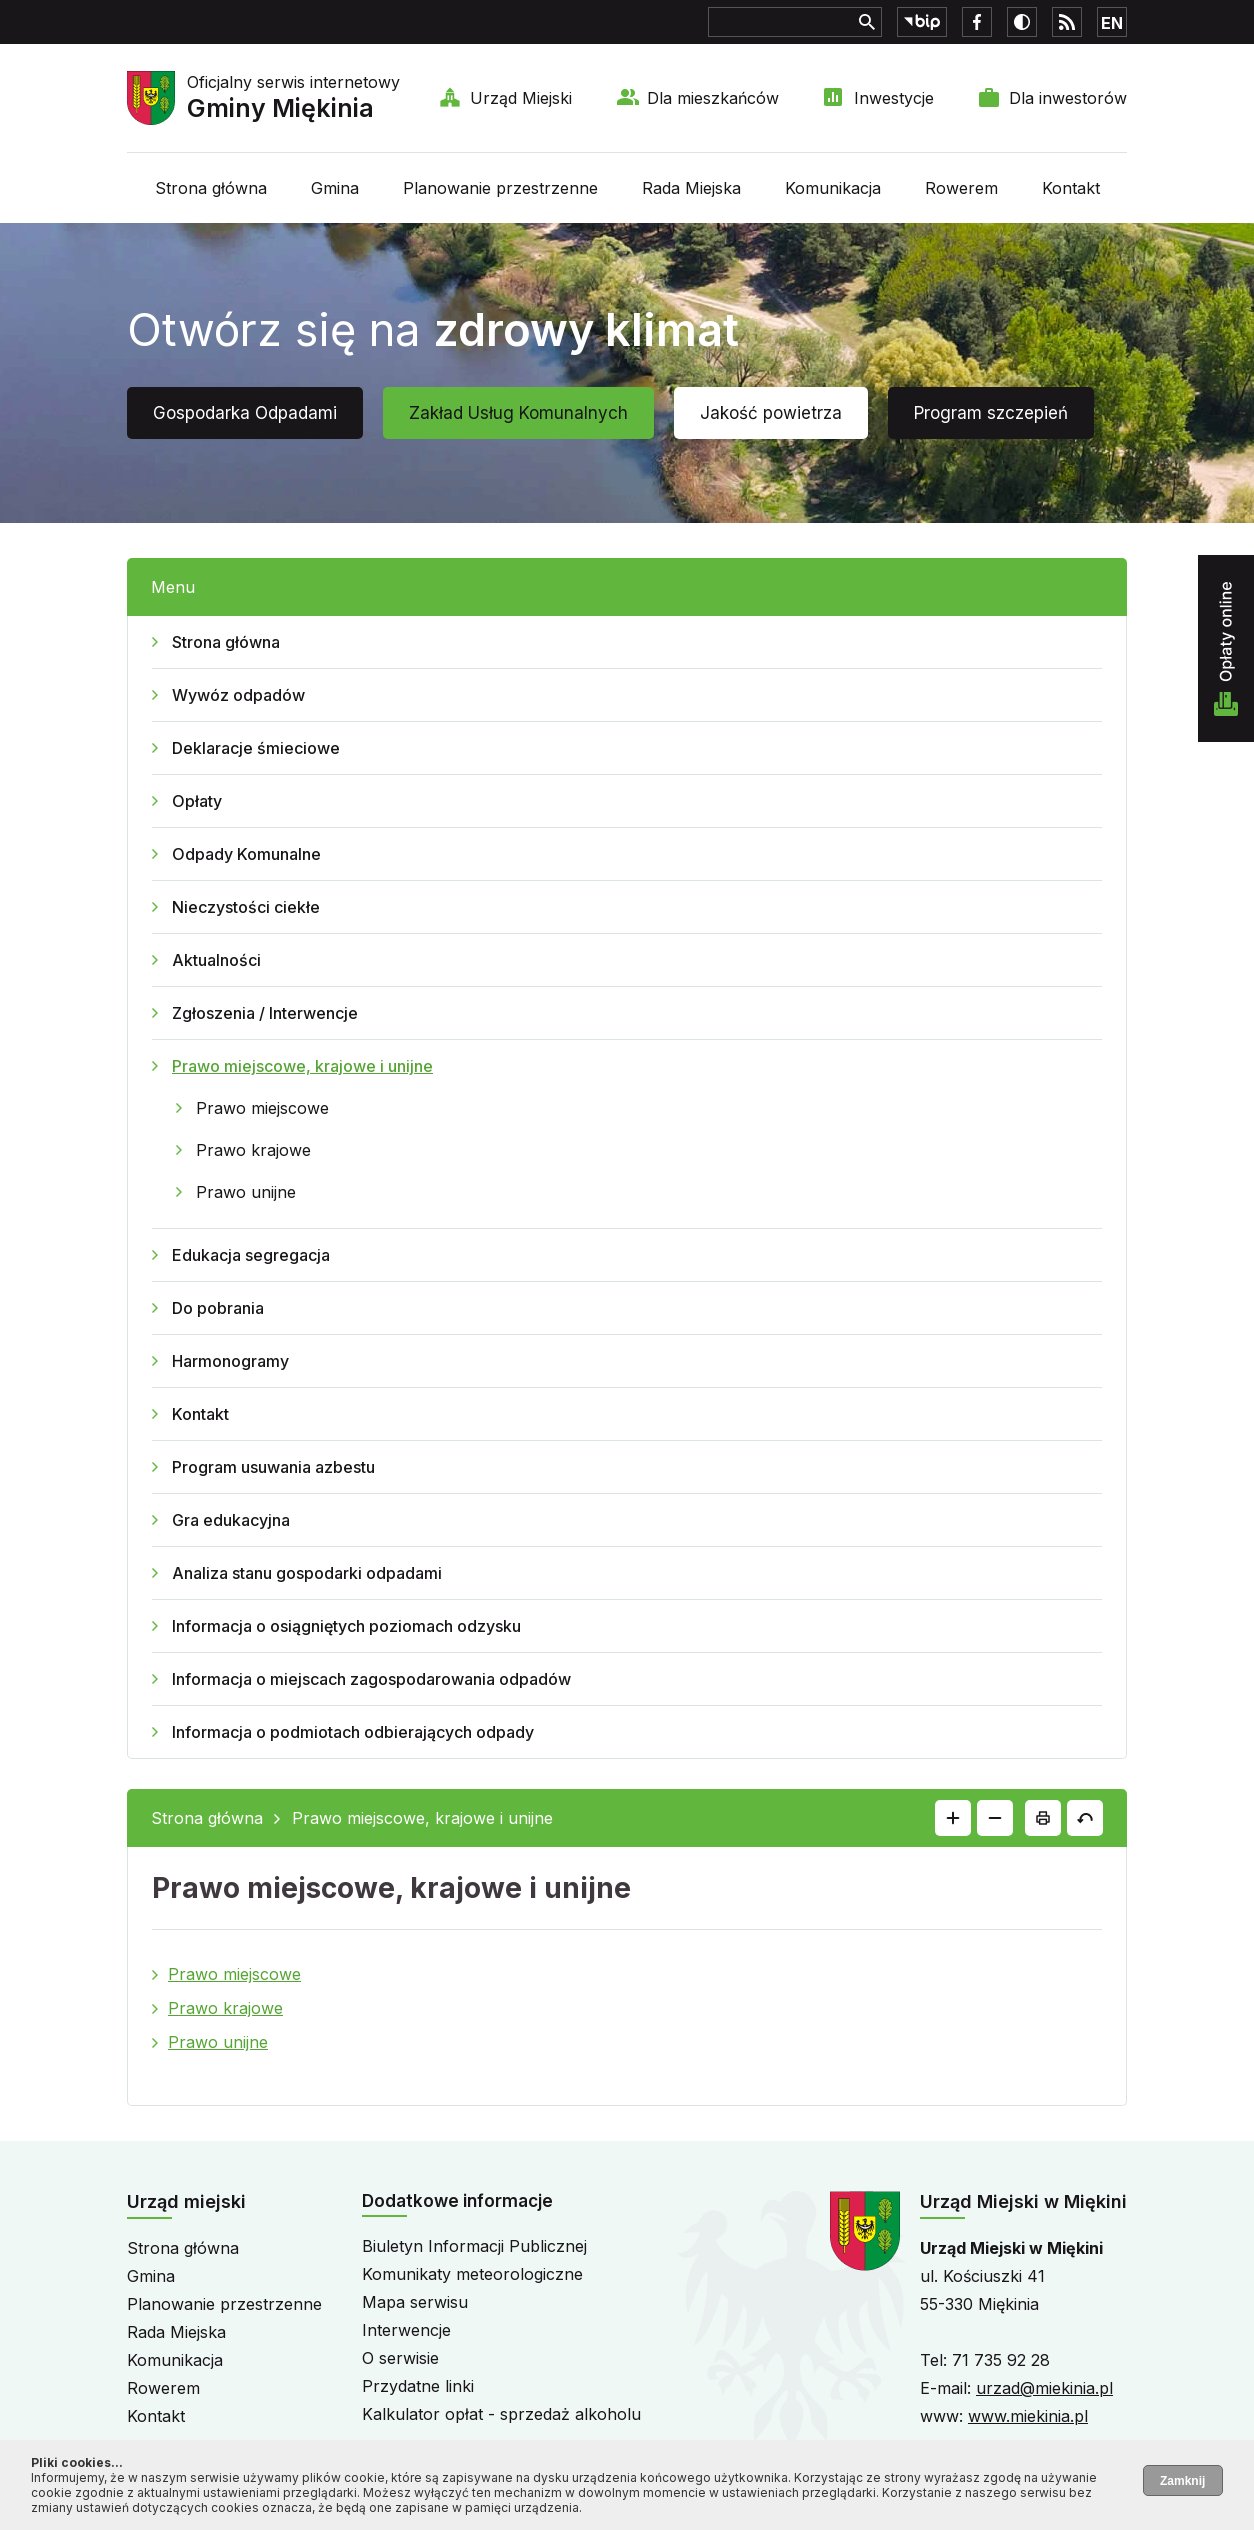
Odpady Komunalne (246, 854)
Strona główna (211, 188)
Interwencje (406, 2330)
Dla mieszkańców (713, 98)
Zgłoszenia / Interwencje (265, 1013)
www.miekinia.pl (1028, 2416)
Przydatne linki (418, 2386)
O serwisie (400, 2358)
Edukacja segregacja (251, 1255)
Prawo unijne (246, 1192)
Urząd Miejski (521, 98)
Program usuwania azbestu (273, 1467)
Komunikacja (833, 188)
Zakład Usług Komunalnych (518, 413)
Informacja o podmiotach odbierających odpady (353, 1732)
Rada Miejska (691, 188)
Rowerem (961, 188)
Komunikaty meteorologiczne (472, 2274)
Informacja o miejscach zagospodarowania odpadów (371, 1679)
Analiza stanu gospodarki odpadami (307, 1573)
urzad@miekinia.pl (1044, 2388)
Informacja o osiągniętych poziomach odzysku (346, 1626)
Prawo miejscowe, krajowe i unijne (302, 1066)
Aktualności (216, 960)
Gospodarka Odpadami (245, 413)
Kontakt (1071, 188)
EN (1112, 23)
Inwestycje (894, 98)
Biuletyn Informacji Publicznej (474, 2246)
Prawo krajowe (253, 1150)
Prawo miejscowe (262, 1108)
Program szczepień (991, 413)
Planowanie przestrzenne (500, 188)
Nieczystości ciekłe (246, 907)
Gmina (335, 188)
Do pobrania (218, 1308)
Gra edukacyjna (231, 1520)
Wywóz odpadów (238, 695)
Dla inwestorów (1068, 98)
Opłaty (197, 801)
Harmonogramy (230, 1361)
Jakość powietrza (771, 413)
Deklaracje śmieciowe (256, 748)
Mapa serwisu (415, 2302)
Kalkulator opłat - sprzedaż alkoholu (501, 2414)
